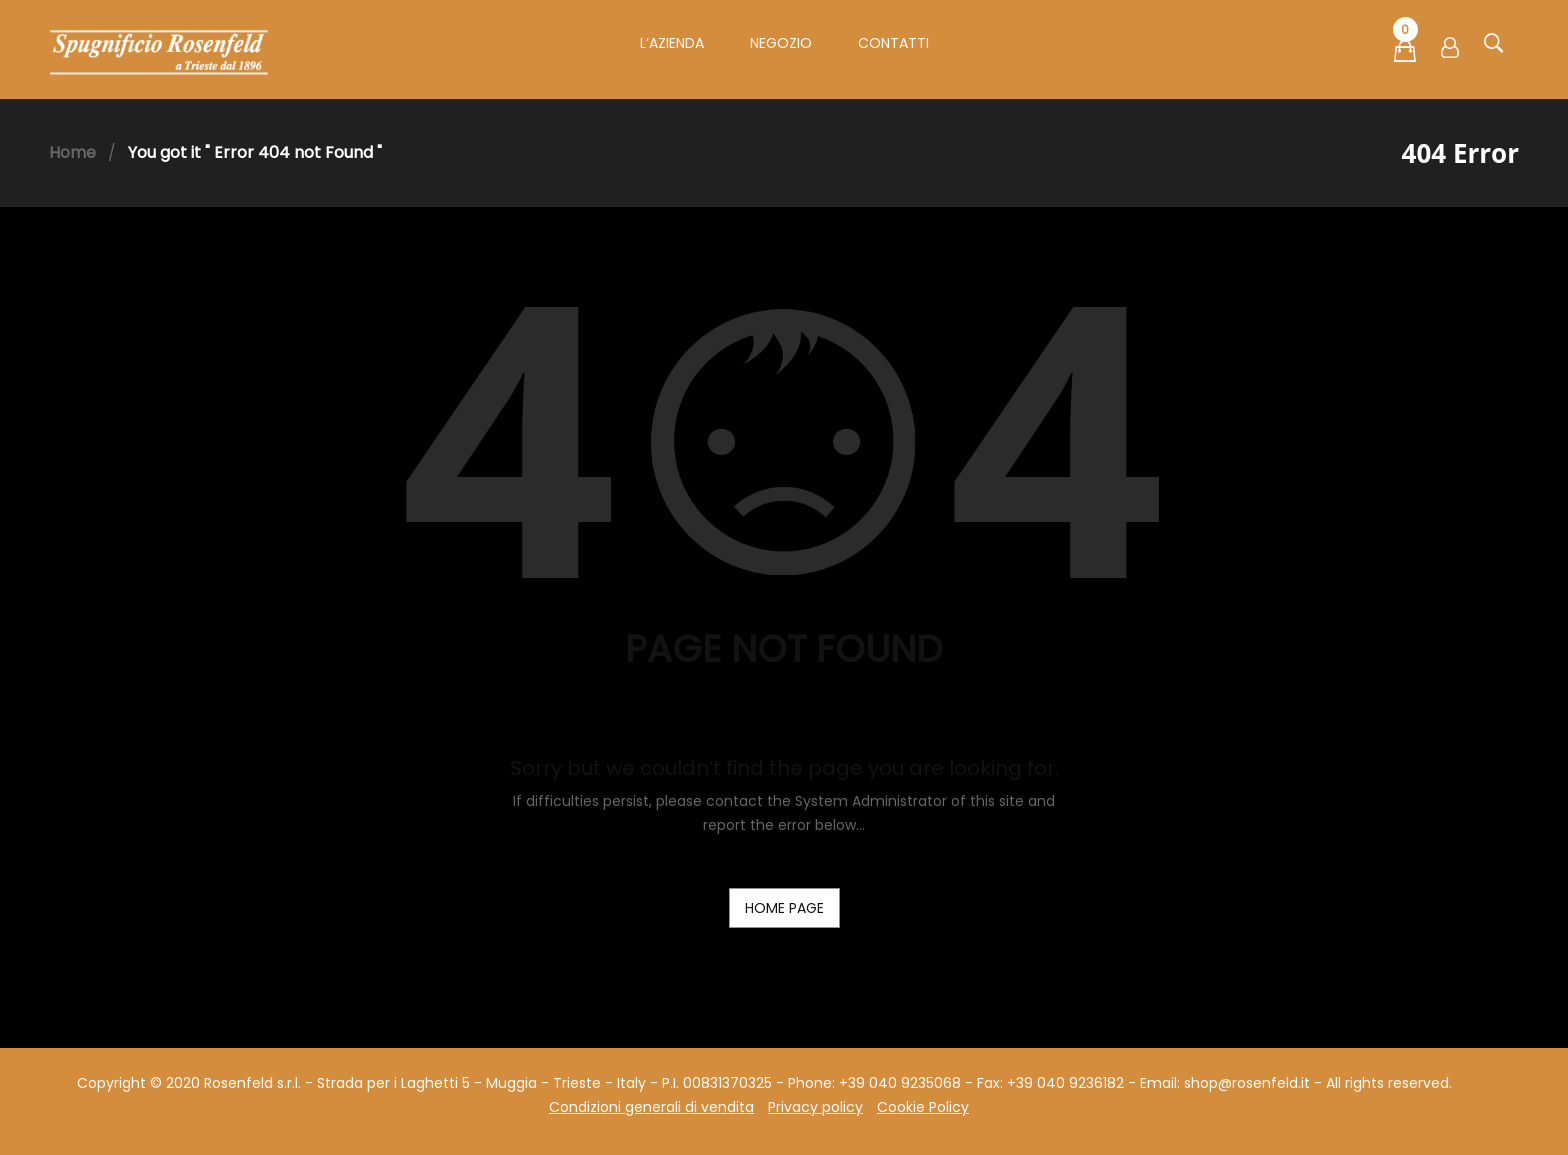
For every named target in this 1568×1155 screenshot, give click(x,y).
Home (72, 152)
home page (784, 908)
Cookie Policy (923, 1107)
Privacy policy (815, 1107)
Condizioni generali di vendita (651, 1107)
